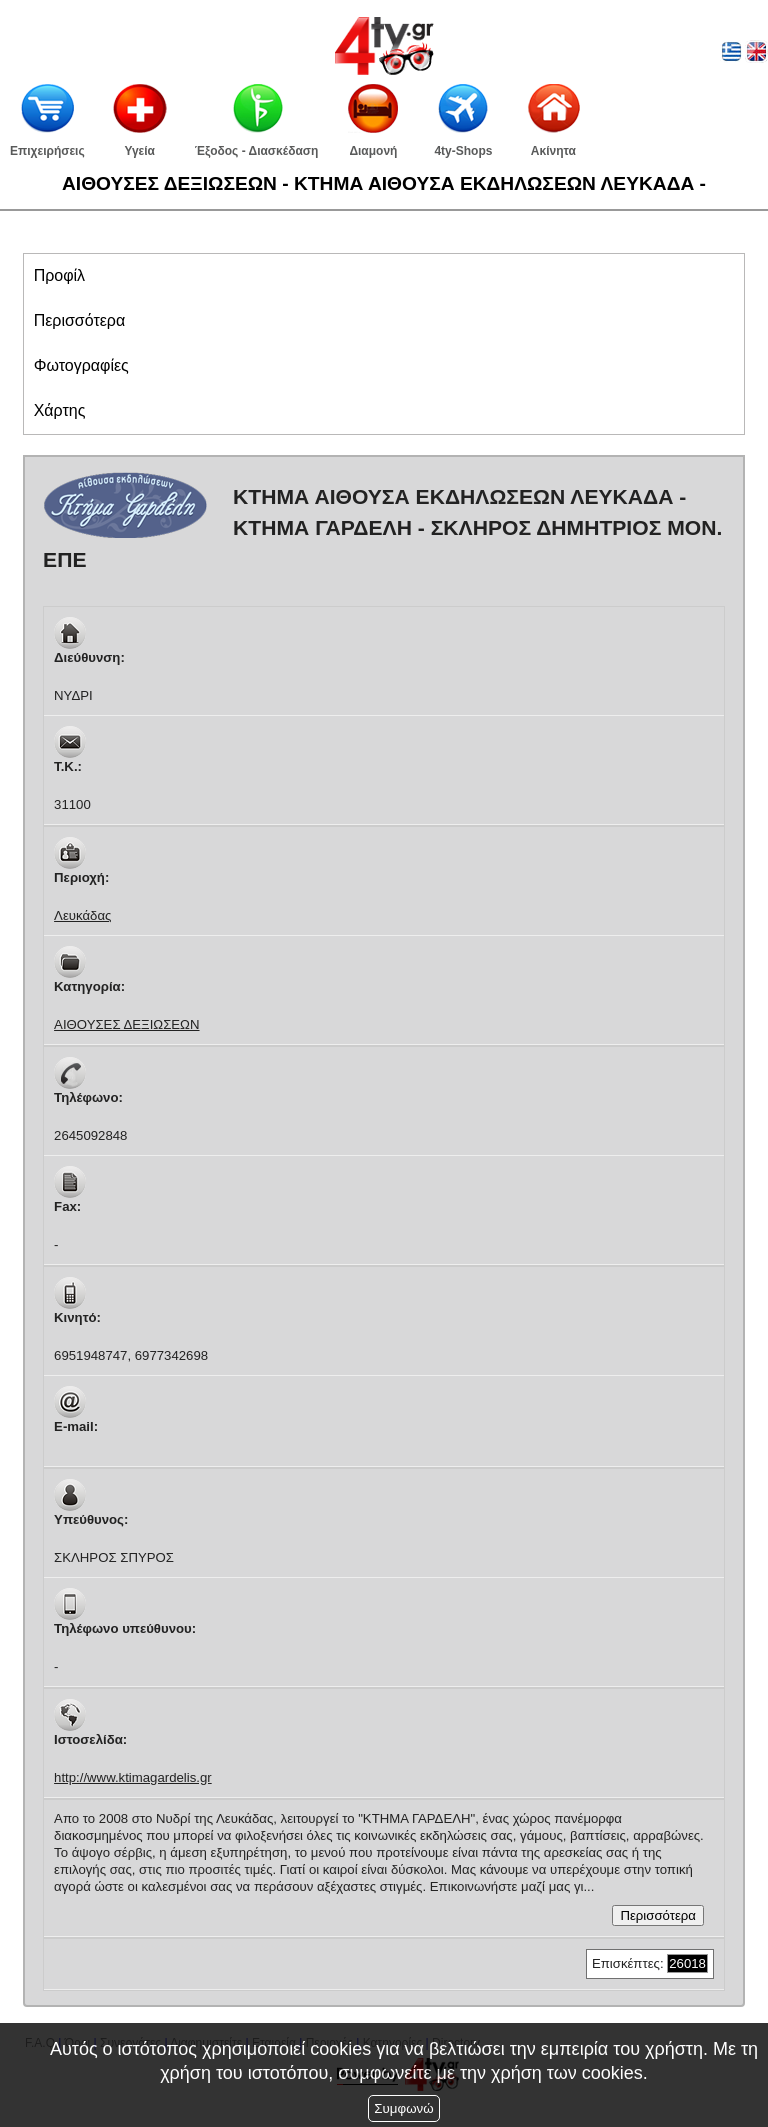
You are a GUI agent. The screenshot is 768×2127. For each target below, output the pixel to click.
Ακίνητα (553, 151)
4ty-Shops (463, 151)
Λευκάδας (82, 915)
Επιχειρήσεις (47, 151)
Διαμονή (373, 151)
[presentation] (59, 275)
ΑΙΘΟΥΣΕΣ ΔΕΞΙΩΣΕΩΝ (126, 1024)
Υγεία (139, 151)
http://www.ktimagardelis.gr (133, 1777)
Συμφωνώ (403, 2108)
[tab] (384, 275)
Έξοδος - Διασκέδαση (257, 151)
